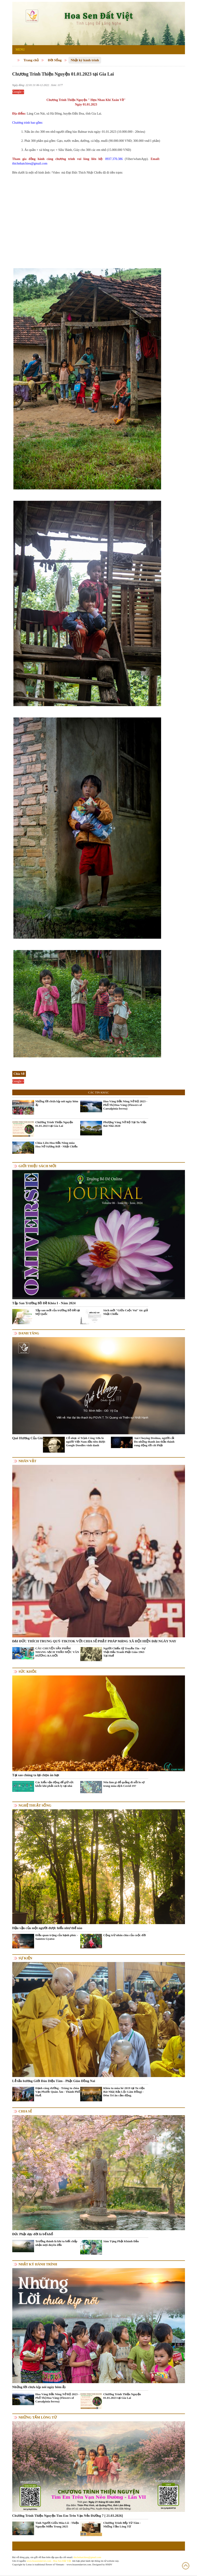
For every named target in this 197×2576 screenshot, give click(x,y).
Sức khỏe (28, 1671)
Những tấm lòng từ (38, 2417)
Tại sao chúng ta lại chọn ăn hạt (35, 1775)
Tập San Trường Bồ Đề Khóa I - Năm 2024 (44, 1303)
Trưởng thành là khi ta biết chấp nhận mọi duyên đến (56, 2243)
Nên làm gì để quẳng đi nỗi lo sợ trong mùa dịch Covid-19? (124, 1784)
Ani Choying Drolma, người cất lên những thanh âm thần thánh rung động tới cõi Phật (154, 1441)
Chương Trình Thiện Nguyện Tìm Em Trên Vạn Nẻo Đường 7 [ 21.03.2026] (67, 2515)
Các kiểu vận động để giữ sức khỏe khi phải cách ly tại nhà (54, 1784)
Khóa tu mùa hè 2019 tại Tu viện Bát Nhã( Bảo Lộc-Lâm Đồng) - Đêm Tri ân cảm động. (124, 2091)
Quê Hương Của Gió (27, 1438)
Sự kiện (25, 1958)
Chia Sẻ (25, 2111)
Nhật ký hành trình (85, 60)
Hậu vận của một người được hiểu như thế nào (47, 1928)
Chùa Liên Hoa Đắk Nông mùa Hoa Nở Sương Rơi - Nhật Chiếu (56, 1144)
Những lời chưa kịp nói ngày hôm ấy (56, 1103)
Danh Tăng (29, 1333)
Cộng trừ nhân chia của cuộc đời (124, 1935)
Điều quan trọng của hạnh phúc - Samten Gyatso (56, 1936)
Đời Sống (55, 60)
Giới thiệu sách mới (37, 1166)
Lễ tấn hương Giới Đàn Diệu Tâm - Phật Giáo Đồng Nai (53, 2081)
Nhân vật (27, 1461)
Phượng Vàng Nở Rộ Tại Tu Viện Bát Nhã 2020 (125, 1123)
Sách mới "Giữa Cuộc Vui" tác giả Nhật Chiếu (125, 1312)
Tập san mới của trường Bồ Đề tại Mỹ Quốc (57, 1312)
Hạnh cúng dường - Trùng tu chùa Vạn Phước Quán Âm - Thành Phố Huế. (57, 2091)
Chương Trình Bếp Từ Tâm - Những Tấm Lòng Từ (122, 2524)
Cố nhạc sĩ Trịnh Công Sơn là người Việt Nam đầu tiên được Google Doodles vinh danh (85, 1441)
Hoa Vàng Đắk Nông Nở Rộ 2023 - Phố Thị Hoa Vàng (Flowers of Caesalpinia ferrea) (125, 1105)
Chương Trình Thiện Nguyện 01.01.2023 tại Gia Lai (54, 1123)
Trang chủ (31, 60)
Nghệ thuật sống (35, 1805)
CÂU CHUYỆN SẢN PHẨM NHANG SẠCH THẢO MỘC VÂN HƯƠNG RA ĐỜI (57, 1652)
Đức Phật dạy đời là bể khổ (32, 2234)
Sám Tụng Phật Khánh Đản (121, 2241)
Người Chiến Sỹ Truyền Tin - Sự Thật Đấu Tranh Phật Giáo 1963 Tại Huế (124, 1652)
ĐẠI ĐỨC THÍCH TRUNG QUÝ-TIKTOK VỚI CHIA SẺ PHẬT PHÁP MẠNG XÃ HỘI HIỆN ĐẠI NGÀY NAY (94, 1641)
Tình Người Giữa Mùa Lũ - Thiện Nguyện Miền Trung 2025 (57, 2524)
